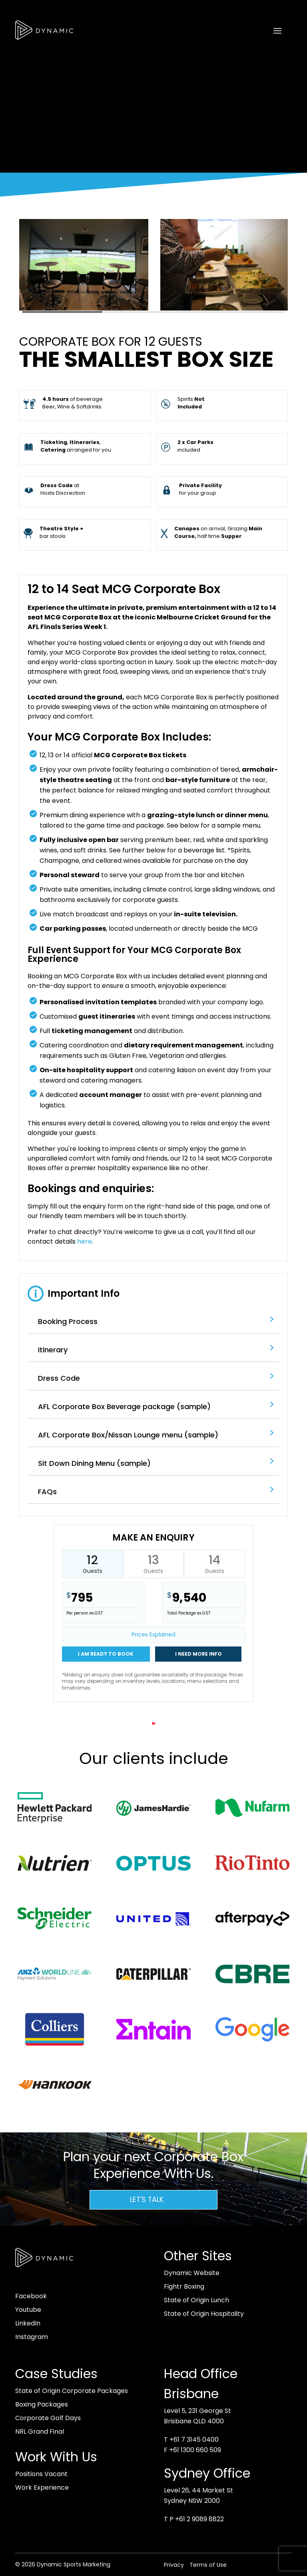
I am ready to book (106, 1653)
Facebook (31, 2296)
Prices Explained (153, 1634)
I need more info (198, 1653)
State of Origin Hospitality (204, 2313)
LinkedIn (27, 2323)
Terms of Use (208, 2565)
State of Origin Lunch (196, 2300)
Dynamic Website (191, 2272)
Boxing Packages (41, 2404)
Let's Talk (146, 2199)
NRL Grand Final (39, 2431)
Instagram (31, 2336)
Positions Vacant (41, 2473)
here (84, 1241)
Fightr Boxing (184, 2286)
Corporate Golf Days (48, 2418)
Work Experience (42, 2487)
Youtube (28, 2309)
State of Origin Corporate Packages (71, 2390)
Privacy (174, 2565)
